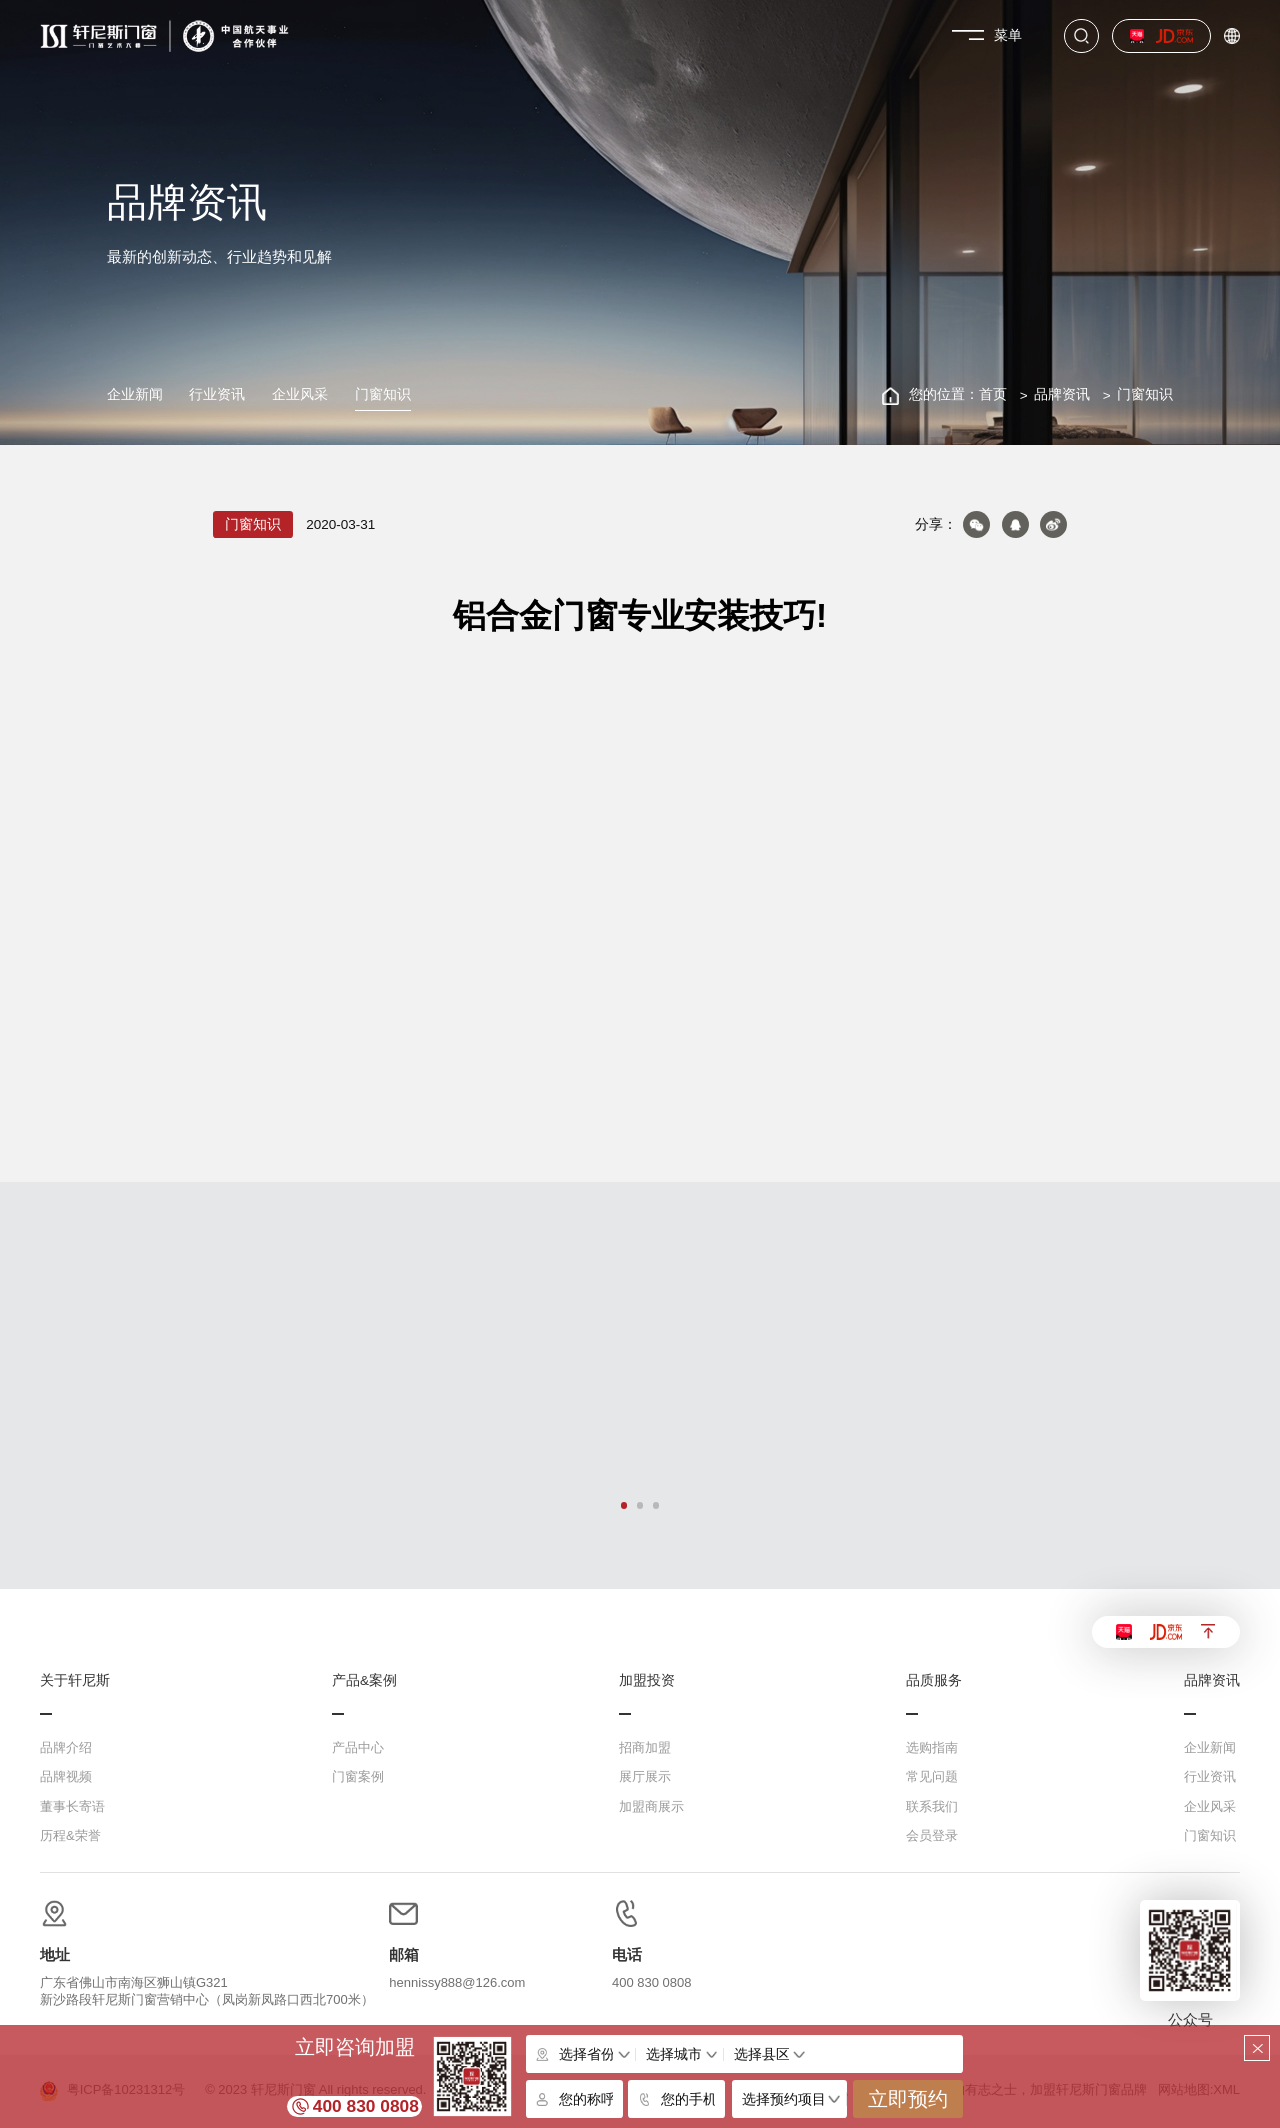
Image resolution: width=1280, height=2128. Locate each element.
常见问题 (932, 1776)
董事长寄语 (72, 1806)
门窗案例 (358, 1776)
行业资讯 (217, 394)
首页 (993, 394)
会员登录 (932, 1835)
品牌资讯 (1062, 394)
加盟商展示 (651, 1806)
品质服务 (934, 1681)
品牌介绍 (66, 1747)
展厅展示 (645, 1776)
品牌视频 (66, 1776)
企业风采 (300, 394)
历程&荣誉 (70, 1835)
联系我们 (932, 1806)
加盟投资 (647, 1681)
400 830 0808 (366, 2106)
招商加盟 (645, 1747)
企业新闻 (135, 394)
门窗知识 (383, 394)
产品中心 (358, 1747)
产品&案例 (364, 1681)
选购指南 (932, 1747)
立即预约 (908, 2099)
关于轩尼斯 (75, 1681)
